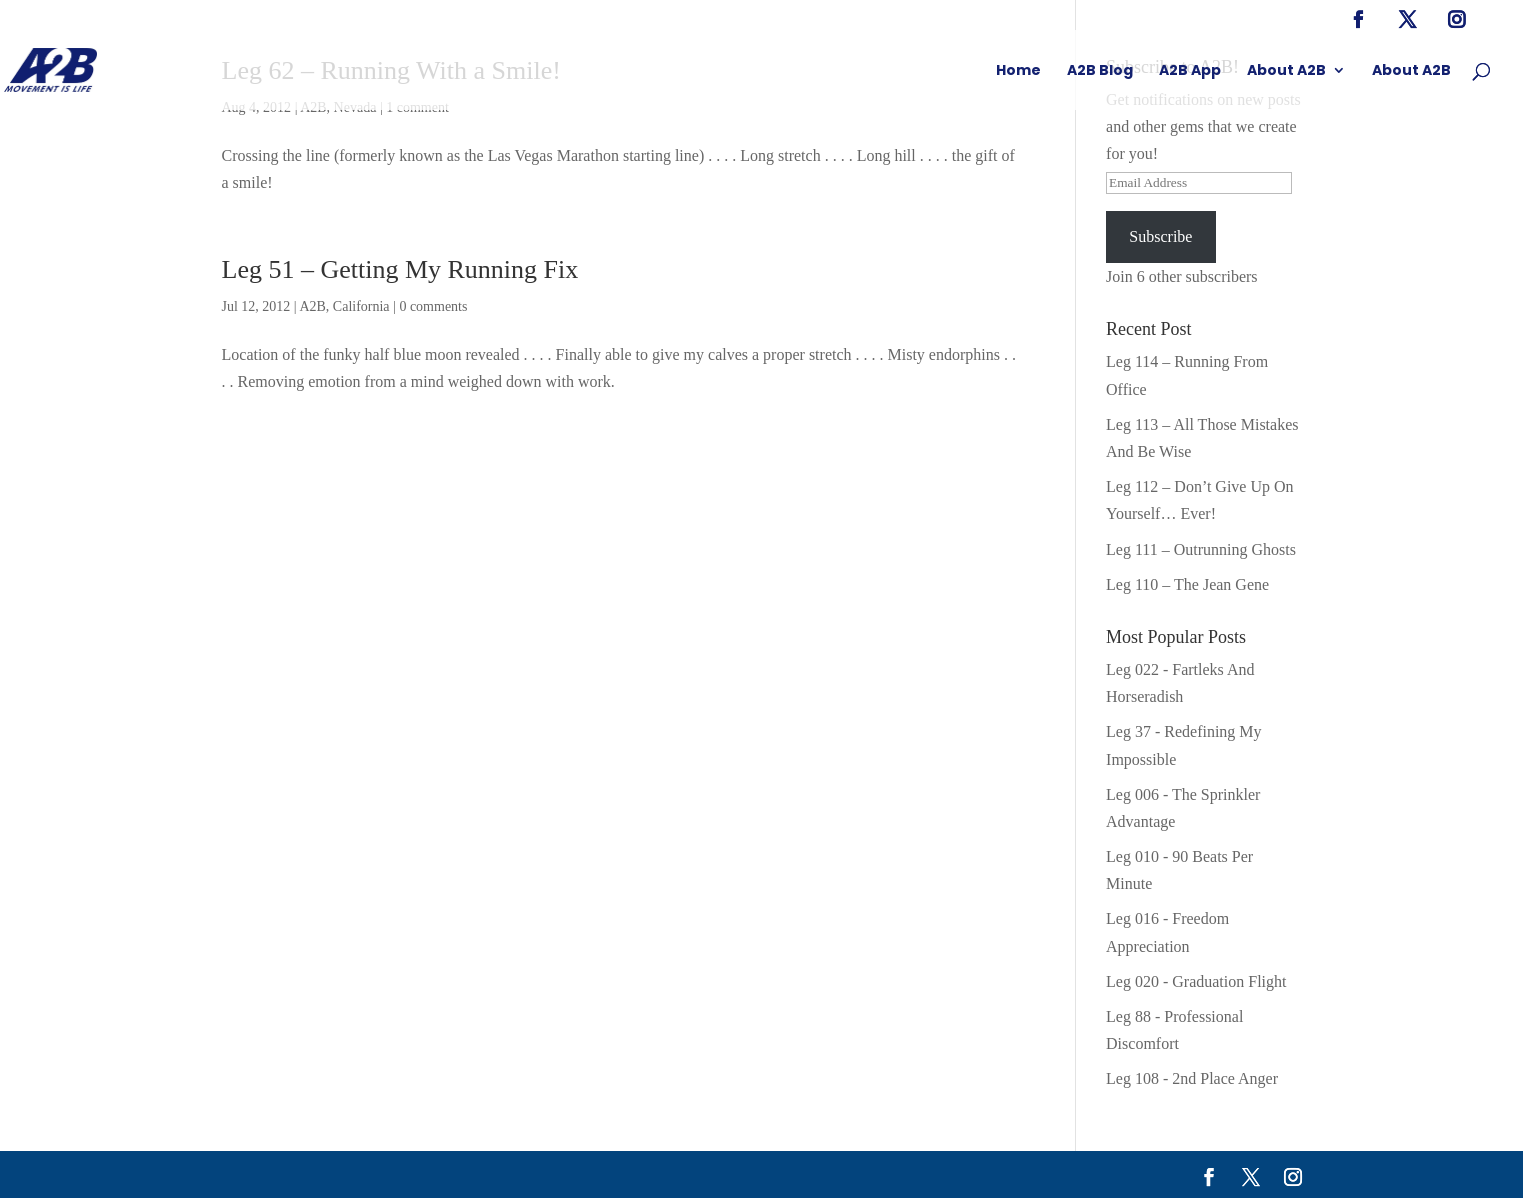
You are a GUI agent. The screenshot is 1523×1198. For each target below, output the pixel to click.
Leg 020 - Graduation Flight (1196, 981)
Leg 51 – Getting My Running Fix (400, 269)
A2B (312, 306)
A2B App (1190, 71)
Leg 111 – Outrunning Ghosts (1201, 549)
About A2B (1286, 71)
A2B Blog (1100, 71)
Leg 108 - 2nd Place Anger (1192, 1078)
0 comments (433, 306)
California (361, 306)
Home (1018, 71)
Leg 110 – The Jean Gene (1187, 584)
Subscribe (1160, 236)
